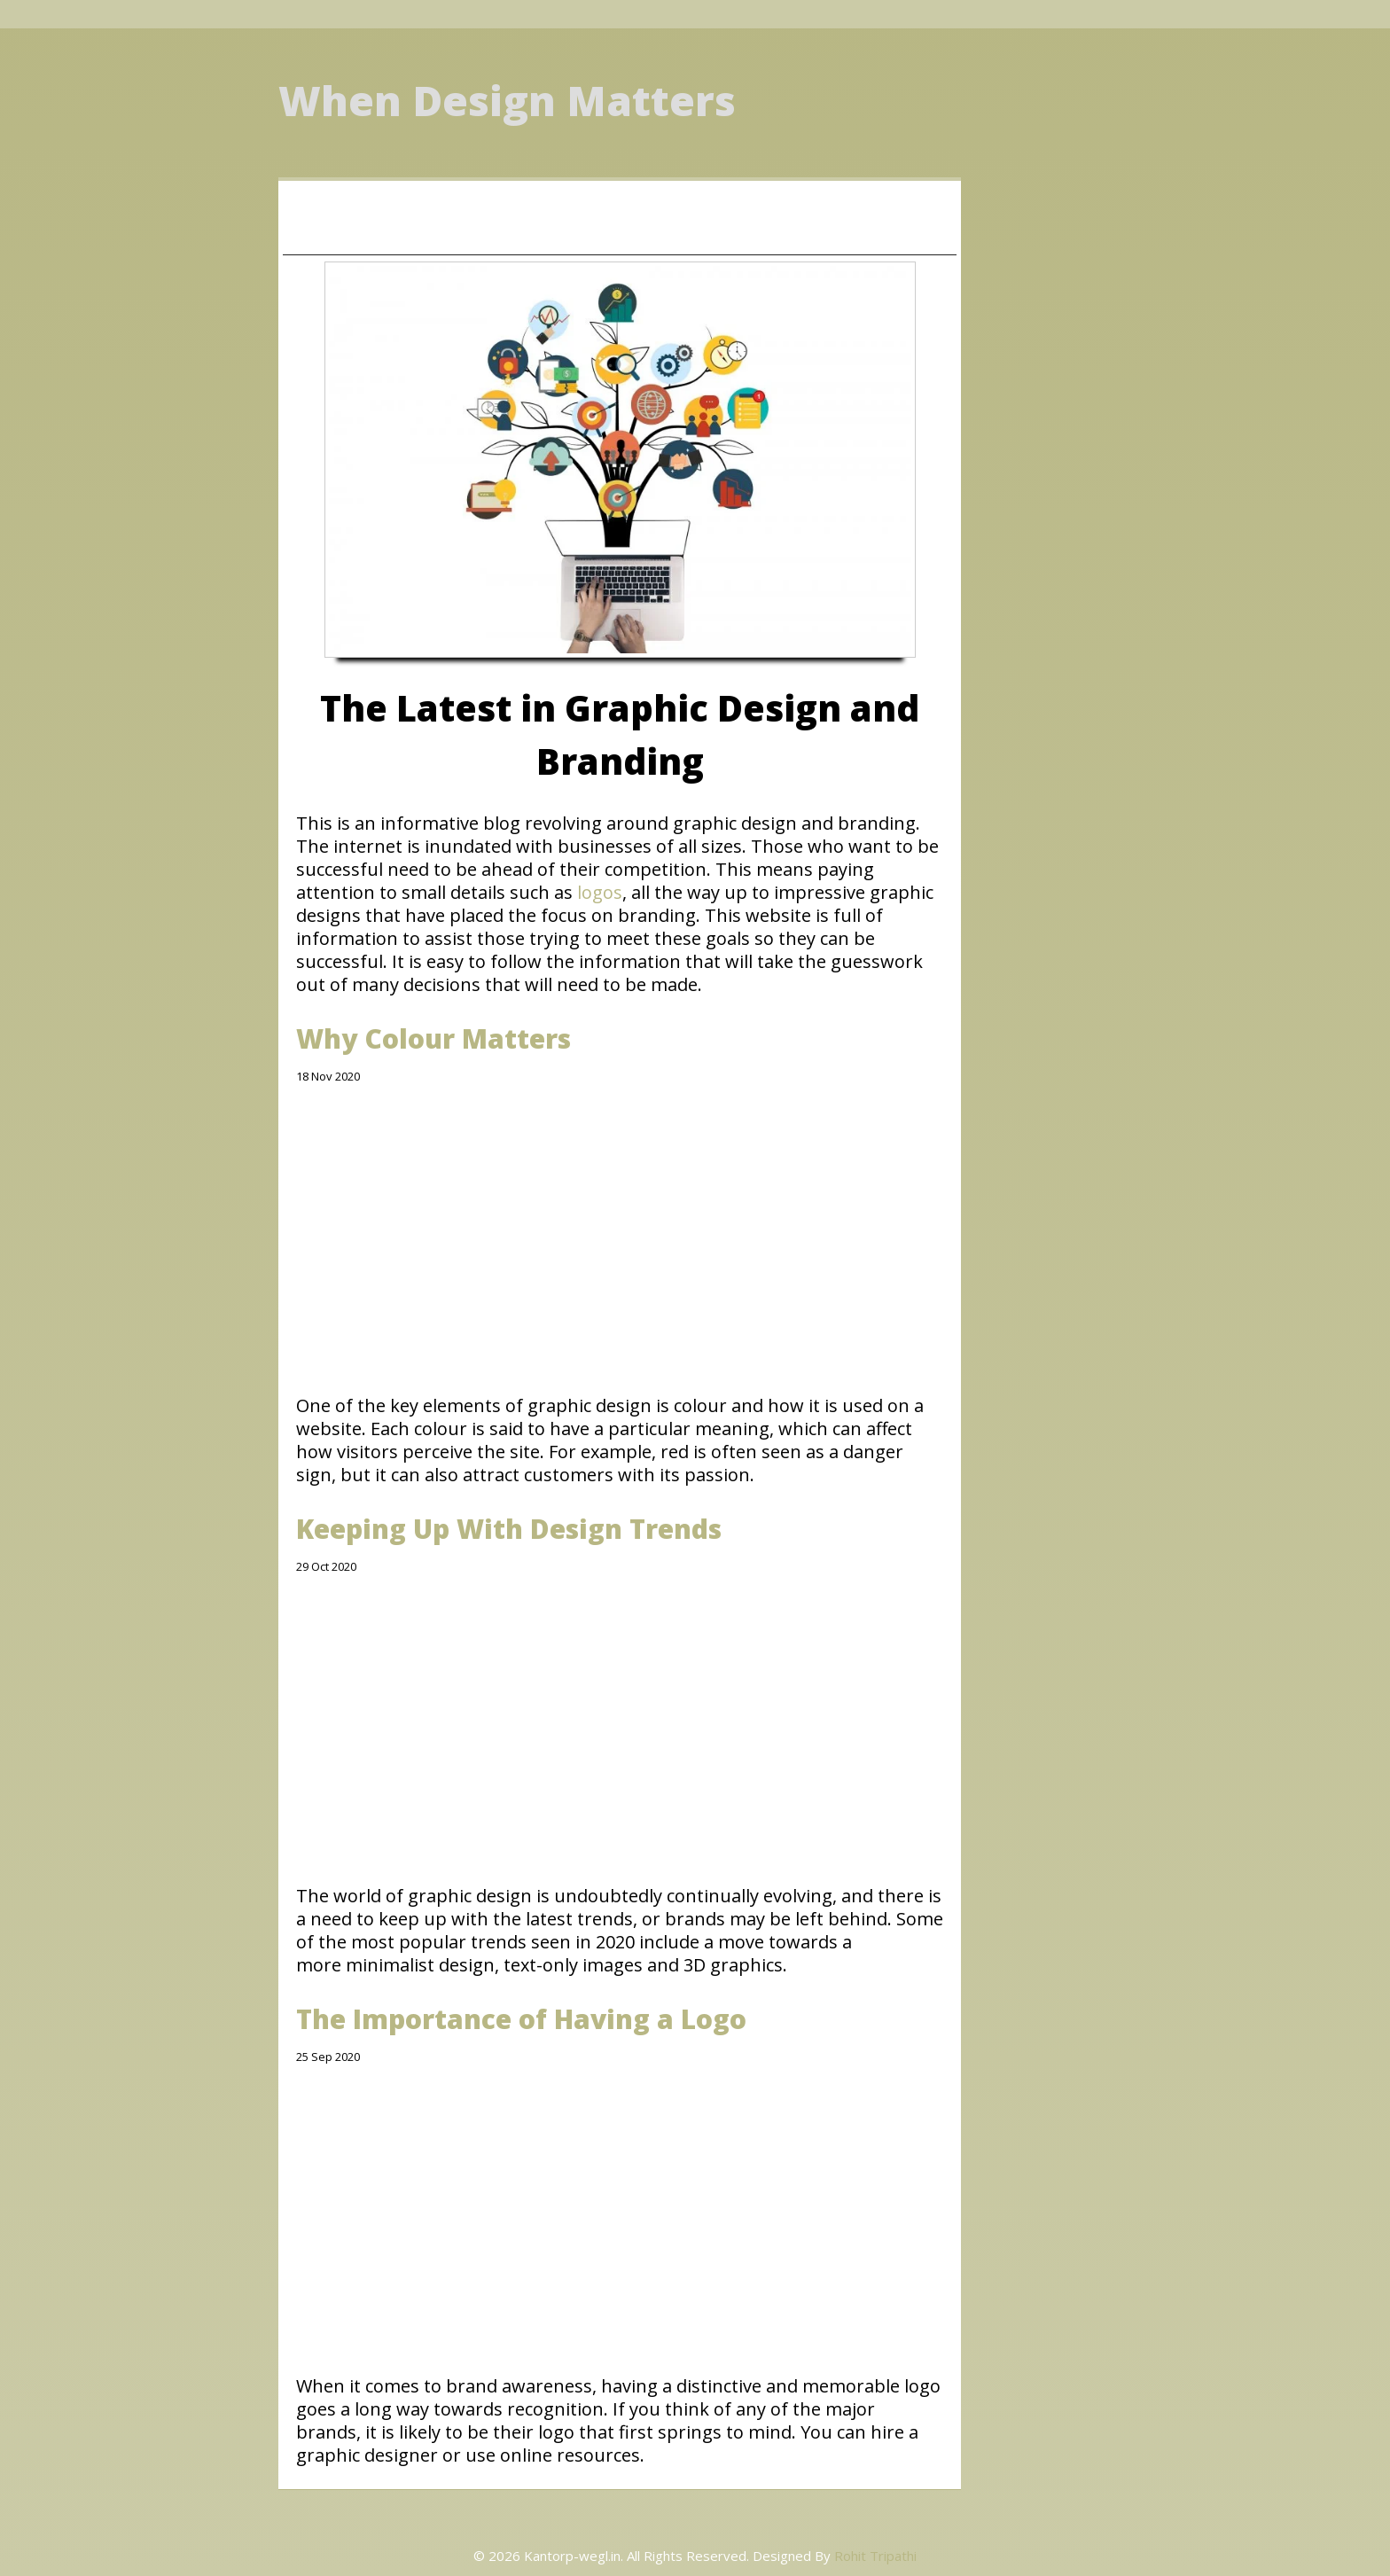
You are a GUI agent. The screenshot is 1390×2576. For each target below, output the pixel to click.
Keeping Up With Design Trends (509, 1528)
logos (599, 892)
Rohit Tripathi (875, 2555)
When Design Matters (507, 100)
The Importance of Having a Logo (521, 2019)
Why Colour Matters (433, 1038)
